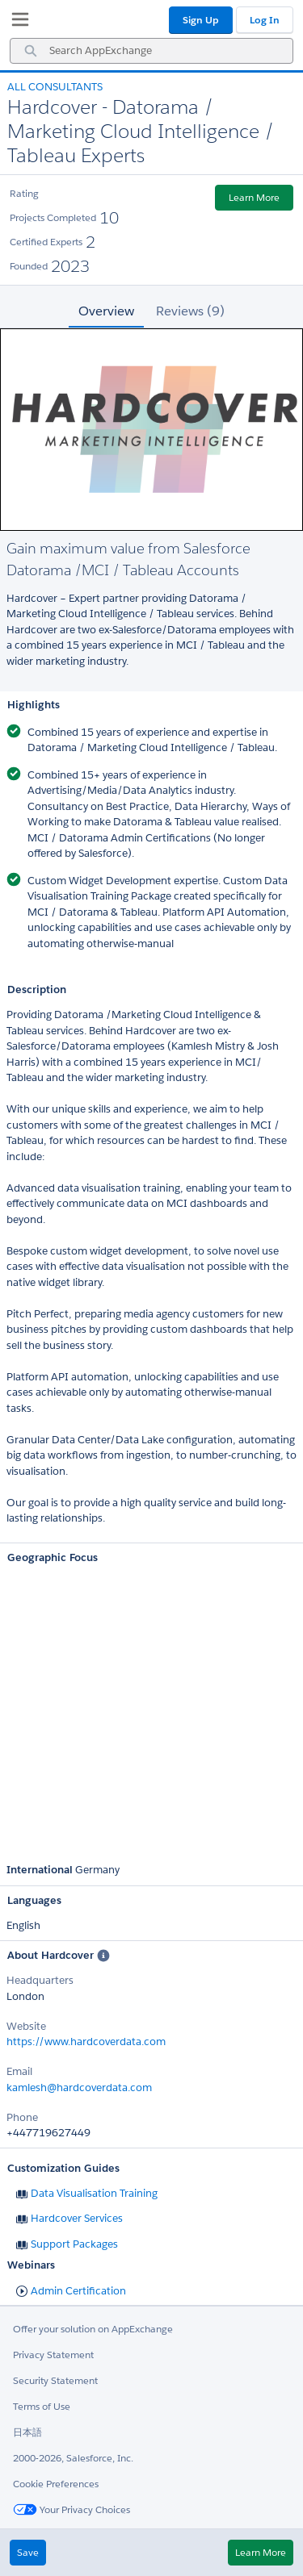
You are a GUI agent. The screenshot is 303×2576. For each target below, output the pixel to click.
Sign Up (201, 20)
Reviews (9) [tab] (190, 311)
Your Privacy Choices (71, 2509)
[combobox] (151, 51)
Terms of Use (41, 2406)
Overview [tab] (106, 311)
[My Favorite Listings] (16, 22)
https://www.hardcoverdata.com (86, 2041)
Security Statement (55, 2380)
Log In (265, 20)
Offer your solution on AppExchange (93, 2329)
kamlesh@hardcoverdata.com (79, 2087)
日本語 (27, 2432)
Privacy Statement (53, 2354)
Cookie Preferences (56, 2483)
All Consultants (55, 87)
